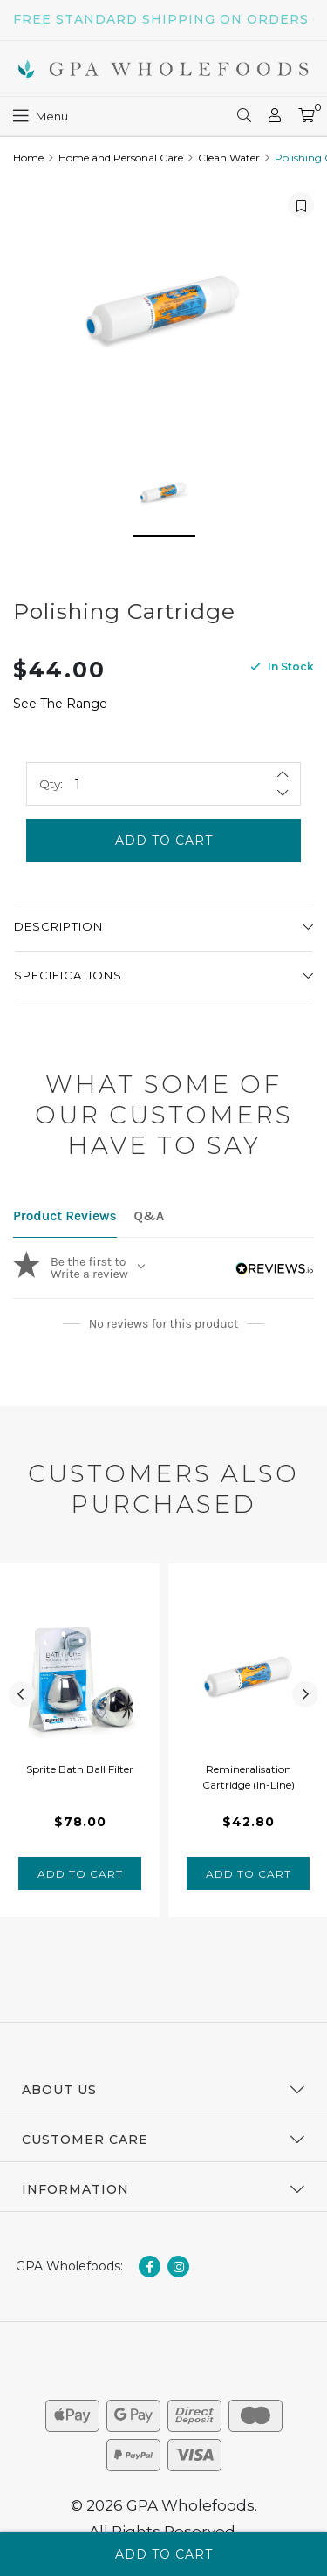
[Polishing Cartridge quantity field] (163, 784)
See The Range (60, 703)
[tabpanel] (80, 1740)
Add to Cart (164, 840)
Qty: (51, 784)
